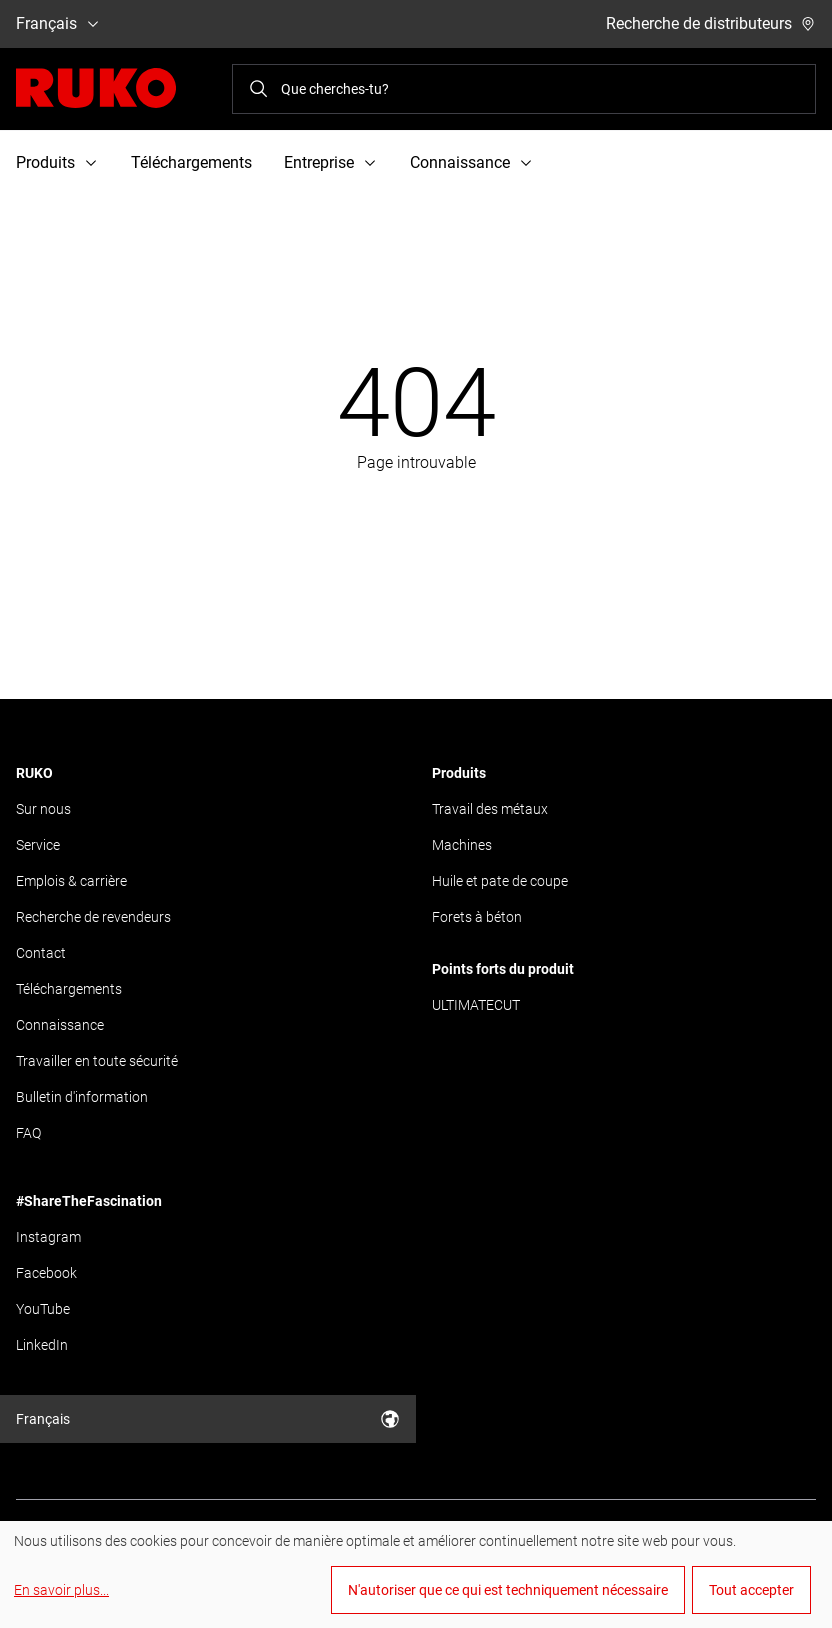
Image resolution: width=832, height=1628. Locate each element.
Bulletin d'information (82, 1097)
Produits (459, 773)
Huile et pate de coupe (500, 881)
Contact (41, 953)
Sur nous (43, 809)
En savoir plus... (61, 1590)
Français (58, 23)
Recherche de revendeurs (93, 917)
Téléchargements (191, 162)
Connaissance (60, 1025)
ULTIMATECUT (476, 1005)
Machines (462, 845)
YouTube (43, 1309)
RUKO (34, 773)
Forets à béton (477, 917)
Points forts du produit (503, 969)
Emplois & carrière (71, 881)
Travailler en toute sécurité (97, 1061)
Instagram (48, 1237)
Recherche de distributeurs (711, 23)
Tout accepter (751, 1590)
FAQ (28, 1133)
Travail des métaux (490, 809)
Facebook (46, 1273)
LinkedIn (42, 1345)
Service (38, 845)
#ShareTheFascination (89, 1201)
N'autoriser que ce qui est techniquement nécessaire (508, 1590)
